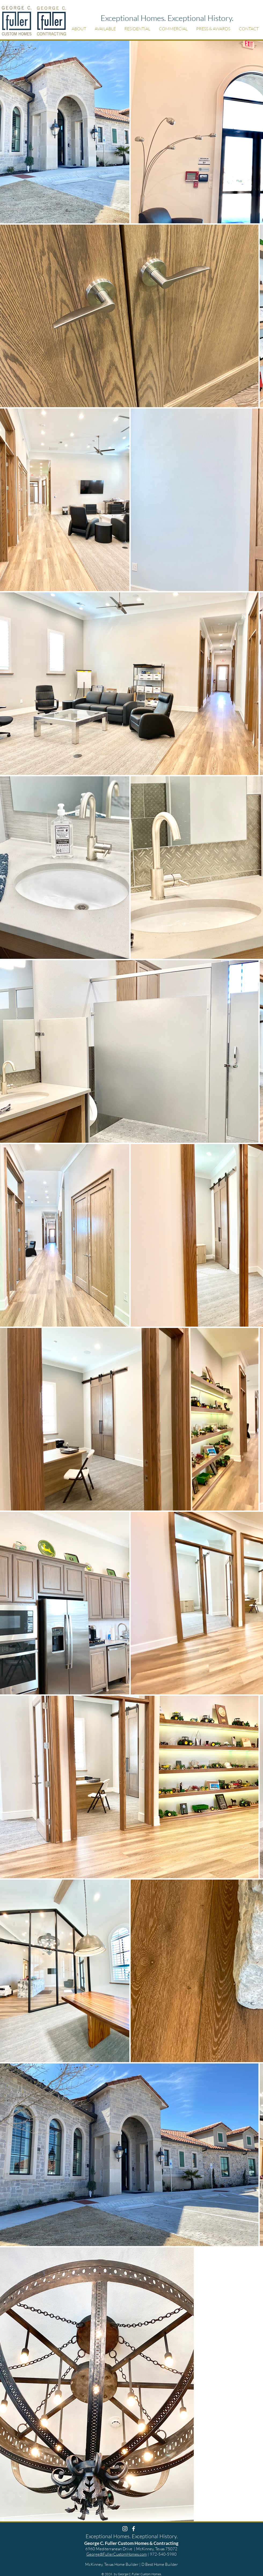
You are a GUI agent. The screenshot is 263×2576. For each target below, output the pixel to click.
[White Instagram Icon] (125, 2528)
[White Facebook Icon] (133, 2528)
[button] (78, 29)
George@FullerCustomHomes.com (116, 2554)
